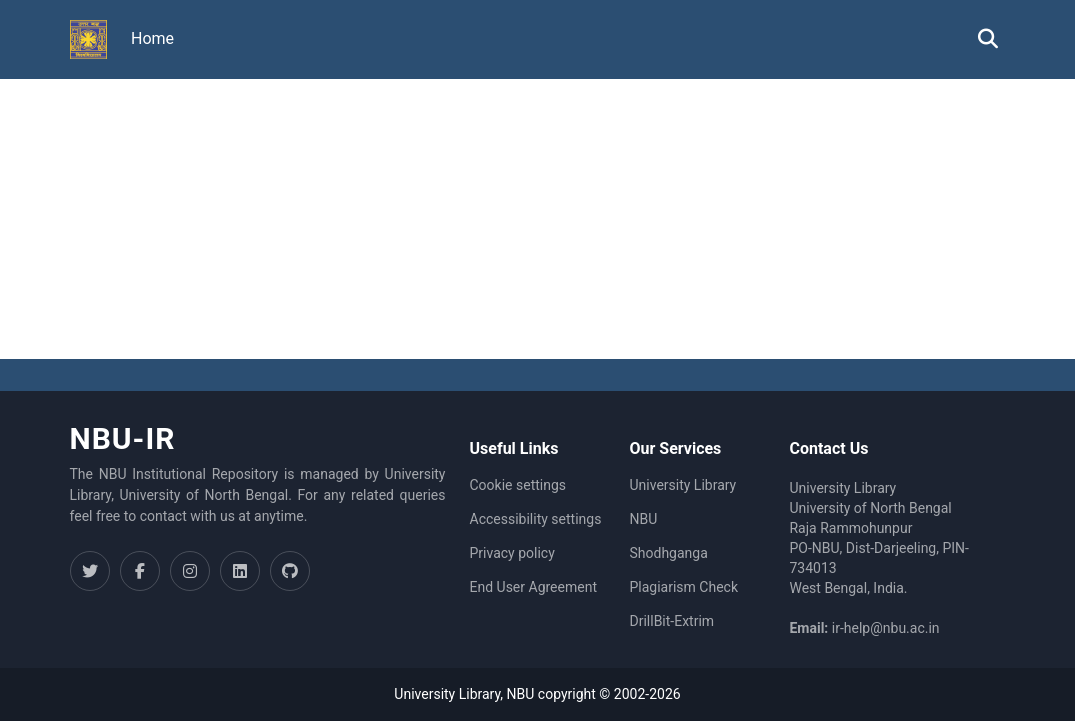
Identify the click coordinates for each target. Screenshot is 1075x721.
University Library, (450, 694)
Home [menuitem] (152, 38)
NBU (643, 519)
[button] (89, 40)
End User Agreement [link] (533, 587)
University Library (682, 485)
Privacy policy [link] (512, 553)
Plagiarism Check (683, 587)
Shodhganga (668, 553)
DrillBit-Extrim (671, 621)
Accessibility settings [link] (536, 519)
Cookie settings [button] (518, 485)
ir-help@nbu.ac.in (886, 628)
